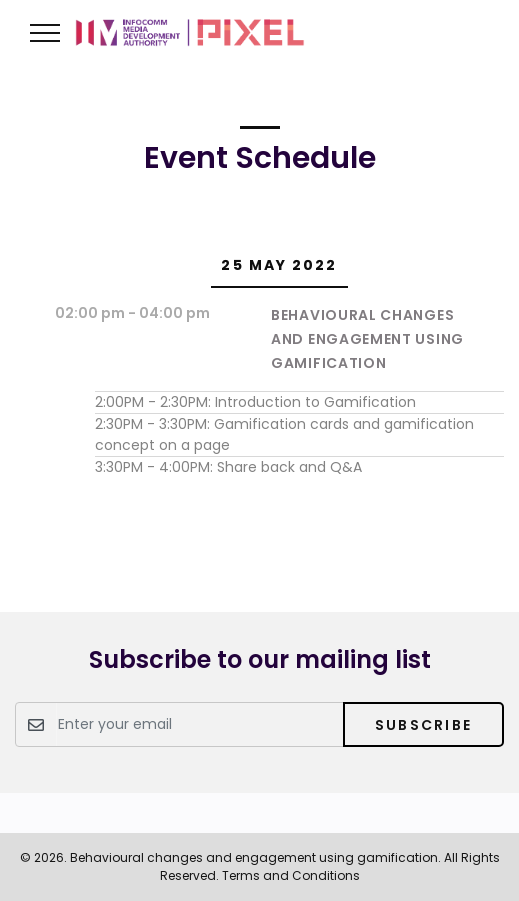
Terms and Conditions (291, 875)
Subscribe (423, 725)
